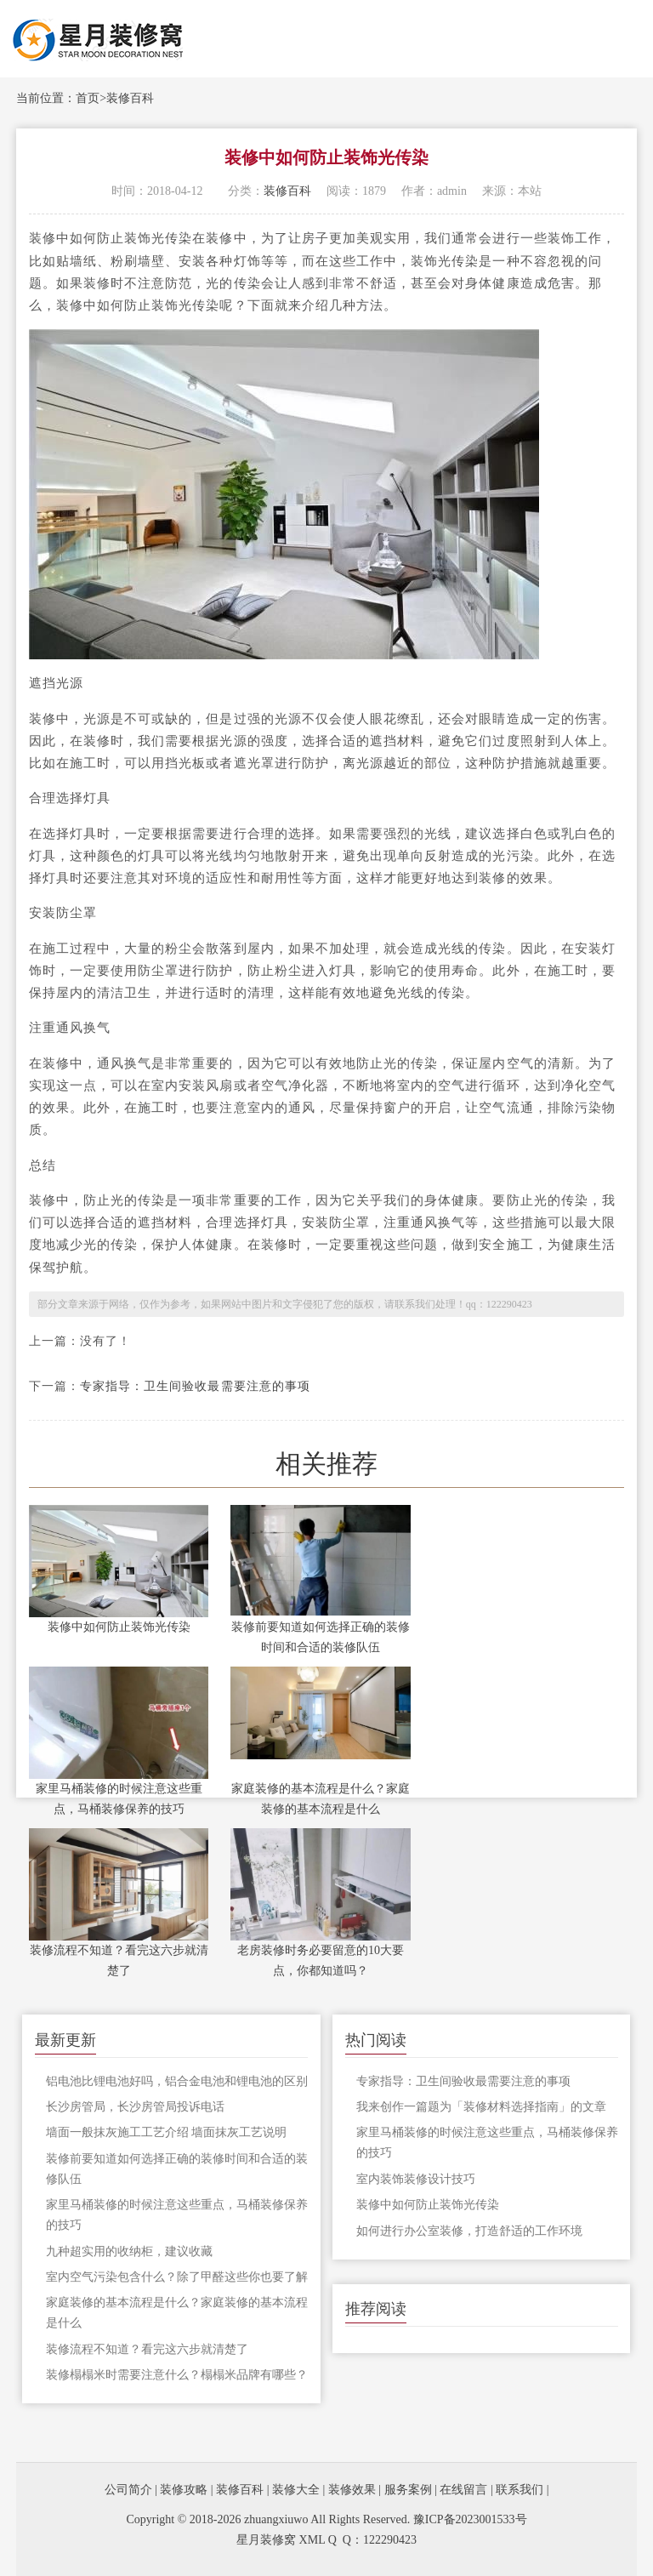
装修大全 (296, 2489)
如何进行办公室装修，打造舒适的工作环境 (469, 2231)
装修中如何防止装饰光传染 (119, 1627)
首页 (87, 98)
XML (312, 2539)
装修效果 (352, 2489)
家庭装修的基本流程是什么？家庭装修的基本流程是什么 (320, 1798)
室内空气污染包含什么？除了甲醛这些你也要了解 (177, 2277)
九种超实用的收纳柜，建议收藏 (129, 2251)
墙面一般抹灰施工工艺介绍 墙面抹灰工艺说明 (166, 2132)
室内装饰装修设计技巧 (415, 2179)
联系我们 (519, 2489)
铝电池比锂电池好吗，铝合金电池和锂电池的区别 (177, 2081)
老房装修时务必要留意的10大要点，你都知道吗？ (320, 1960)
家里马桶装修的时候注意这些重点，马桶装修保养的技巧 (119, 1798)
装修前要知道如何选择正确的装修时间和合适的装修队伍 (320, 1637)
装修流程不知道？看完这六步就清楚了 (119, 1960)
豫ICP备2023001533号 (470, 2519)
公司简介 (128, 2489)
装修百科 (130, 98)
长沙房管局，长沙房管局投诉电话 (135, 2106)
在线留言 (463, 2489)
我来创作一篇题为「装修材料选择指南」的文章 (481, 2106)
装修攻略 (183, 2489)
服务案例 (408, 2489)
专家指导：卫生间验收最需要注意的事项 (195, 1386)
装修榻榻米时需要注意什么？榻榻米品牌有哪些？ (177, 2374)
